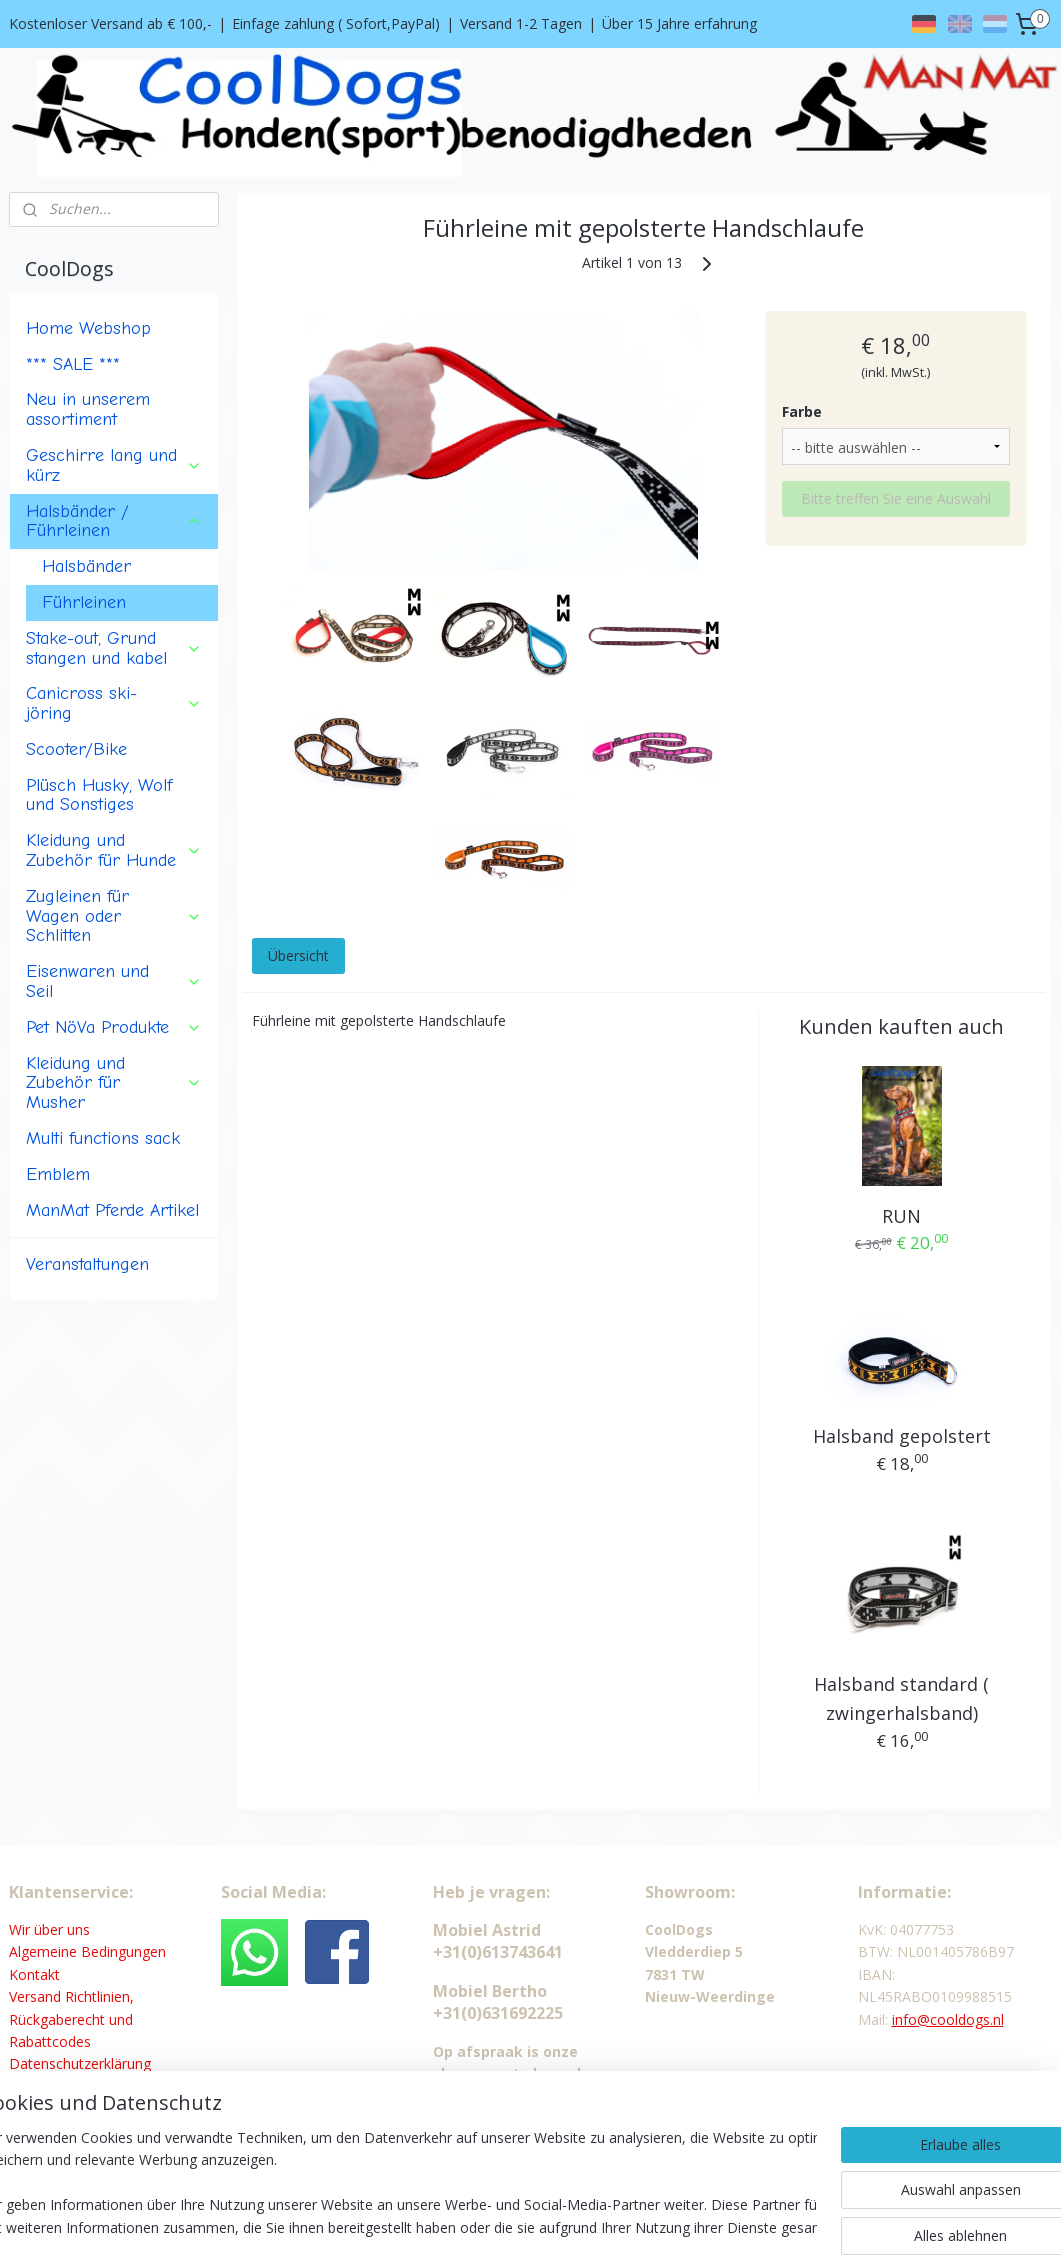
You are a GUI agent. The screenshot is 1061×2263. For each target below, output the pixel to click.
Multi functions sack (103, 1138)
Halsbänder (86, 566)
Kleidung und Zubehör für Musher (114, 1083)
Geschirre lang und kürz (114, 465)
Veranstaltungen (87, 1264)
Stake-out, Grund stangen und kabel (114, 648)
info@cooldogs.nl (948, 2019)
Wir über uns (49, 1929)
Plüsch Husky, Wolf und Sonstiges (99, 795)
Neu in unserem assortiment (88, 409)
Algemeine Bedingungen (87, 1951)
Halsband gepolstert (902, 1436)
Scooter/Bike (76, 749)
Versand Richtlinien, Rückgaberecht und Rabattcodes (71, 2019)
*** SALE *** (73, 364)
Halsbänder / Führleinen (114, 521)
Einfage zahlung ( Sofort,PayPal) (336, 23)
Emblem (58, 1174)
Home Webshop (88, 328)
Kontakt (34, 1974)
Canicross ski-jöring (114, 703)
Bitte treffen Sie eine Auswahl (896, 498)
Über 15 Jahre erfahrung (679, 23)
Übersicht (298, 956)
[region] (398, 2184)
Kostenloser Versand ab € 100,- (110, 23)
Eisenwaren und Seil (114, 981)
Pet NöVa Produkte (114, 1027)
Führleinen (84, 602)
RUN (902, 1216)
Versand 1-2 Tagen (521, 23)
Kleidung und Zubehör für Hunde (114, 850)
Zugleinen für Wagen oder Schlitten (114, 916)
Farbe (802, 411)
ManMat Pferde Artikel (112, 1210)
